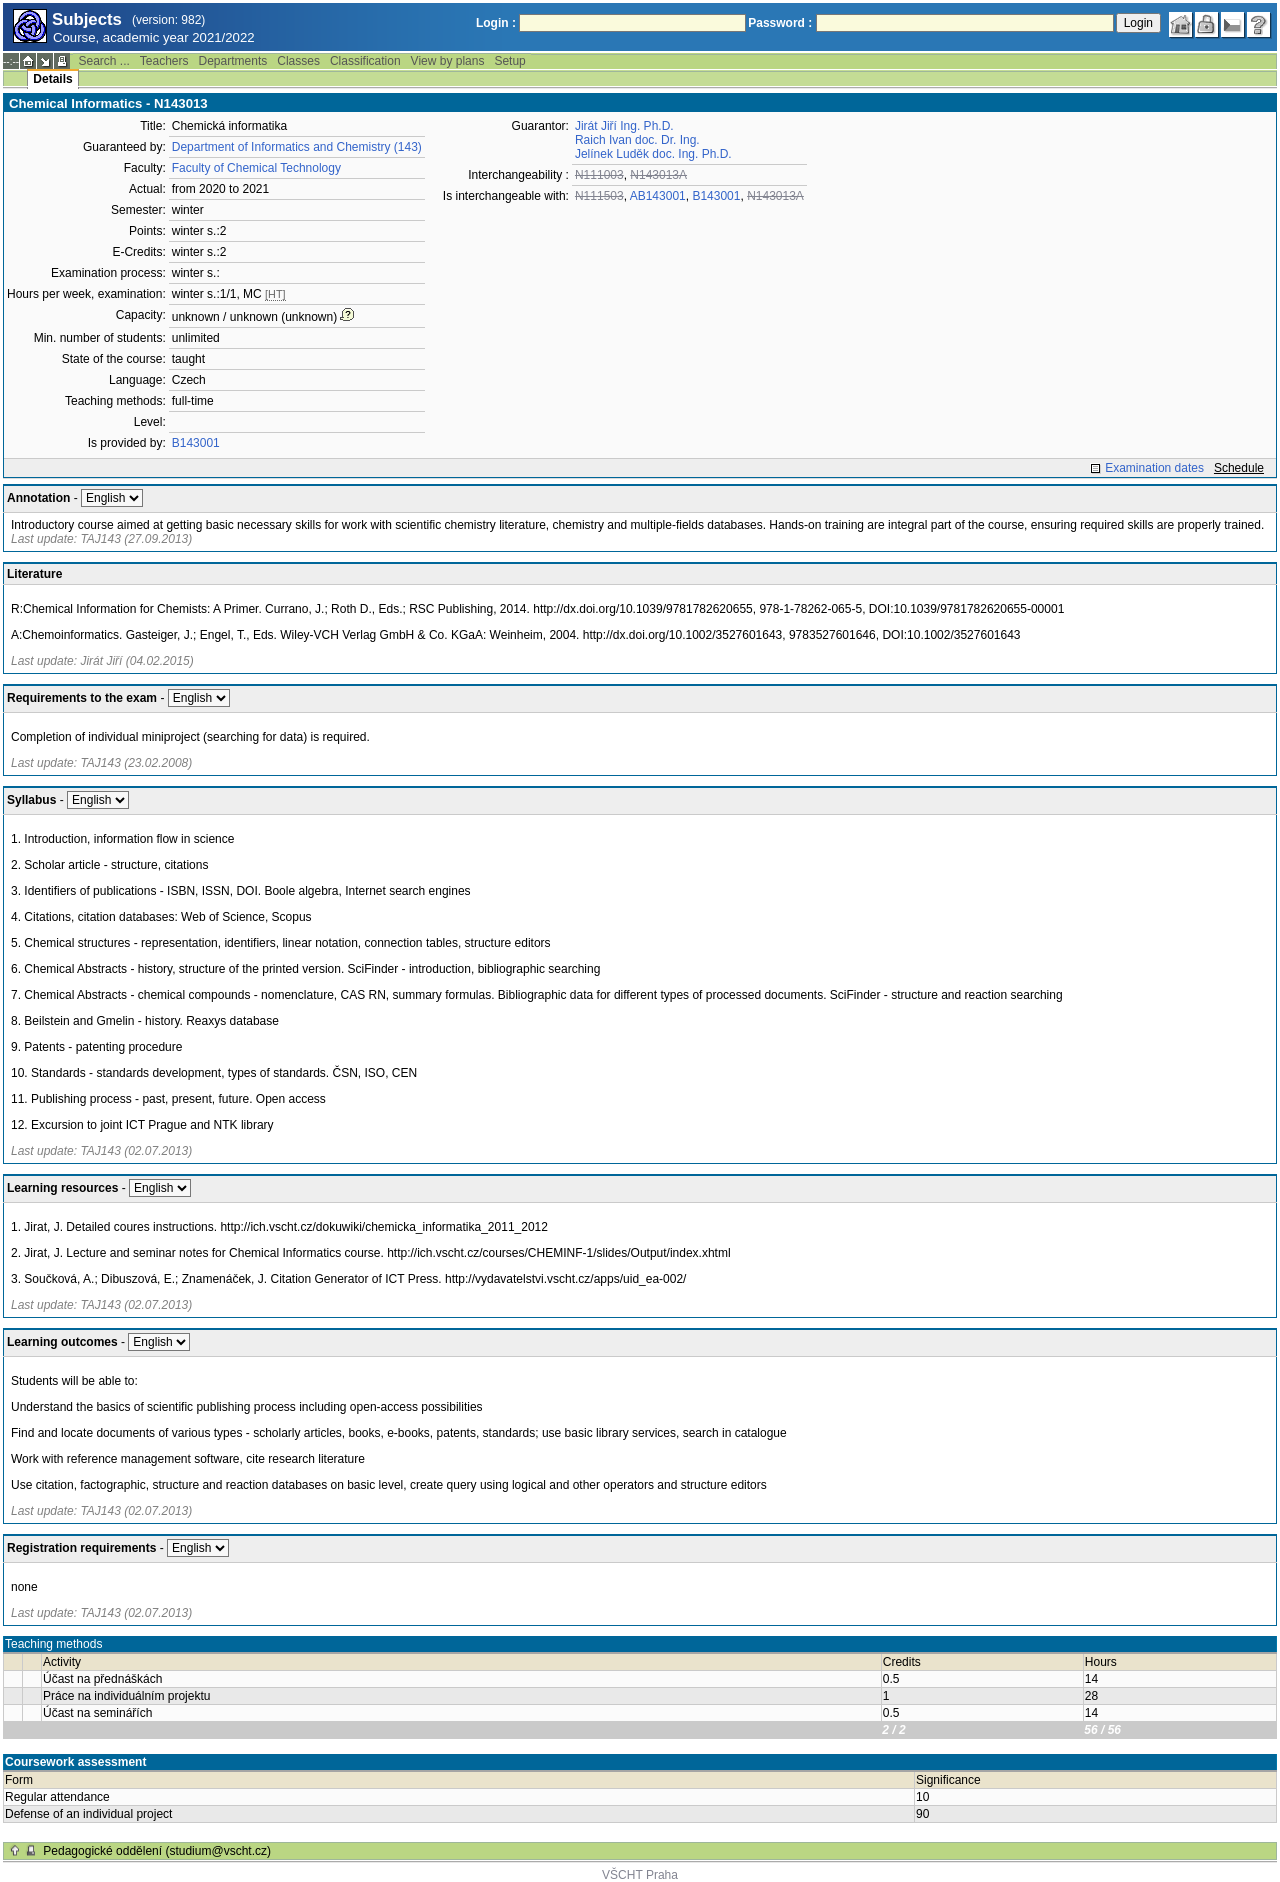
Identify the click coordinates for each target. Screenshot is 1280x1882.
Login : (496, 23)
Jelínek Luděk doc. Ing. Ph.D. (653, 154)
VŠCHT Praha (640, 1875)
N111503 (599, 196)
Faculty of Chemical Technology (256, 168)
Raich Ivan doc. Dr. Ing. (637, 140)
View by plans (448, 61)
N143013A (658, 175)
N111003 (599, 175)
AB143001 (658, 196)
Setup (509, 61)
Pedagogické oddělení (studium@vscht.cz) (157, 1851)
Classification (365, 61)
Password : (780, 23)
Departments (233, 61)
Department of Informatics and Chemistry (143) (297, 147)
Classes (298, 61)
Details (52, 79)
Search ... (103, 61)
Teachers (164, 61)
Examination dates (1154, 468)
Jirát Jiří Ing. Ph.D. (624, 126)
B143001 (196, 443)
